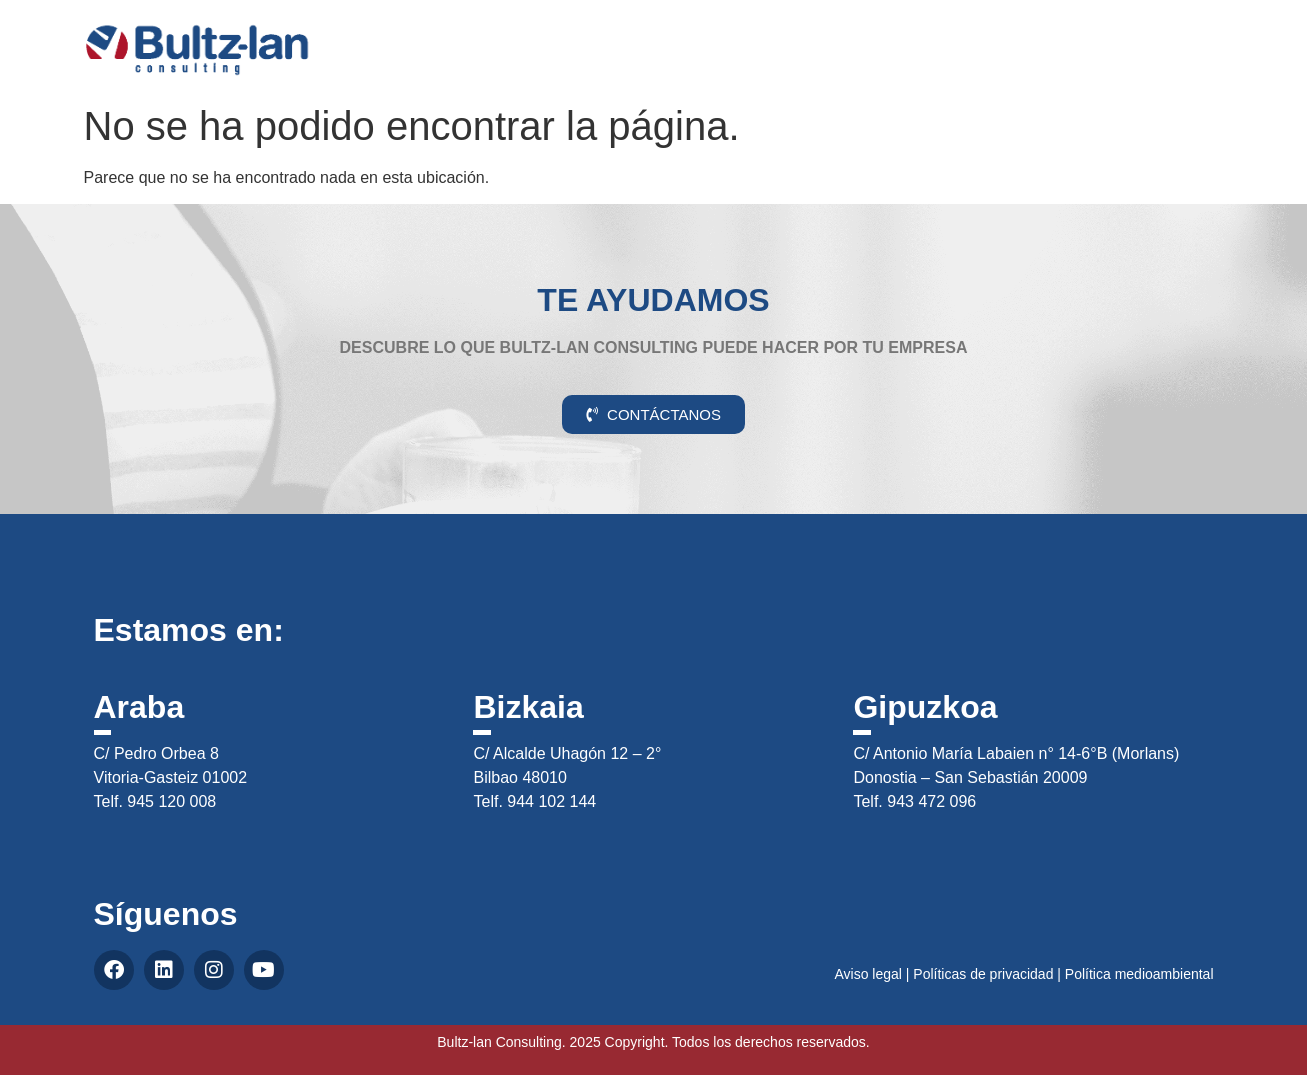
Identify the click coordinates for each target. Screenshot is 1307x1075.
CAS (1213, 33)
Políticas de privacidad (983, 974)
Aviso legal (867, 974)
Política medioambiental (1139, 974)
